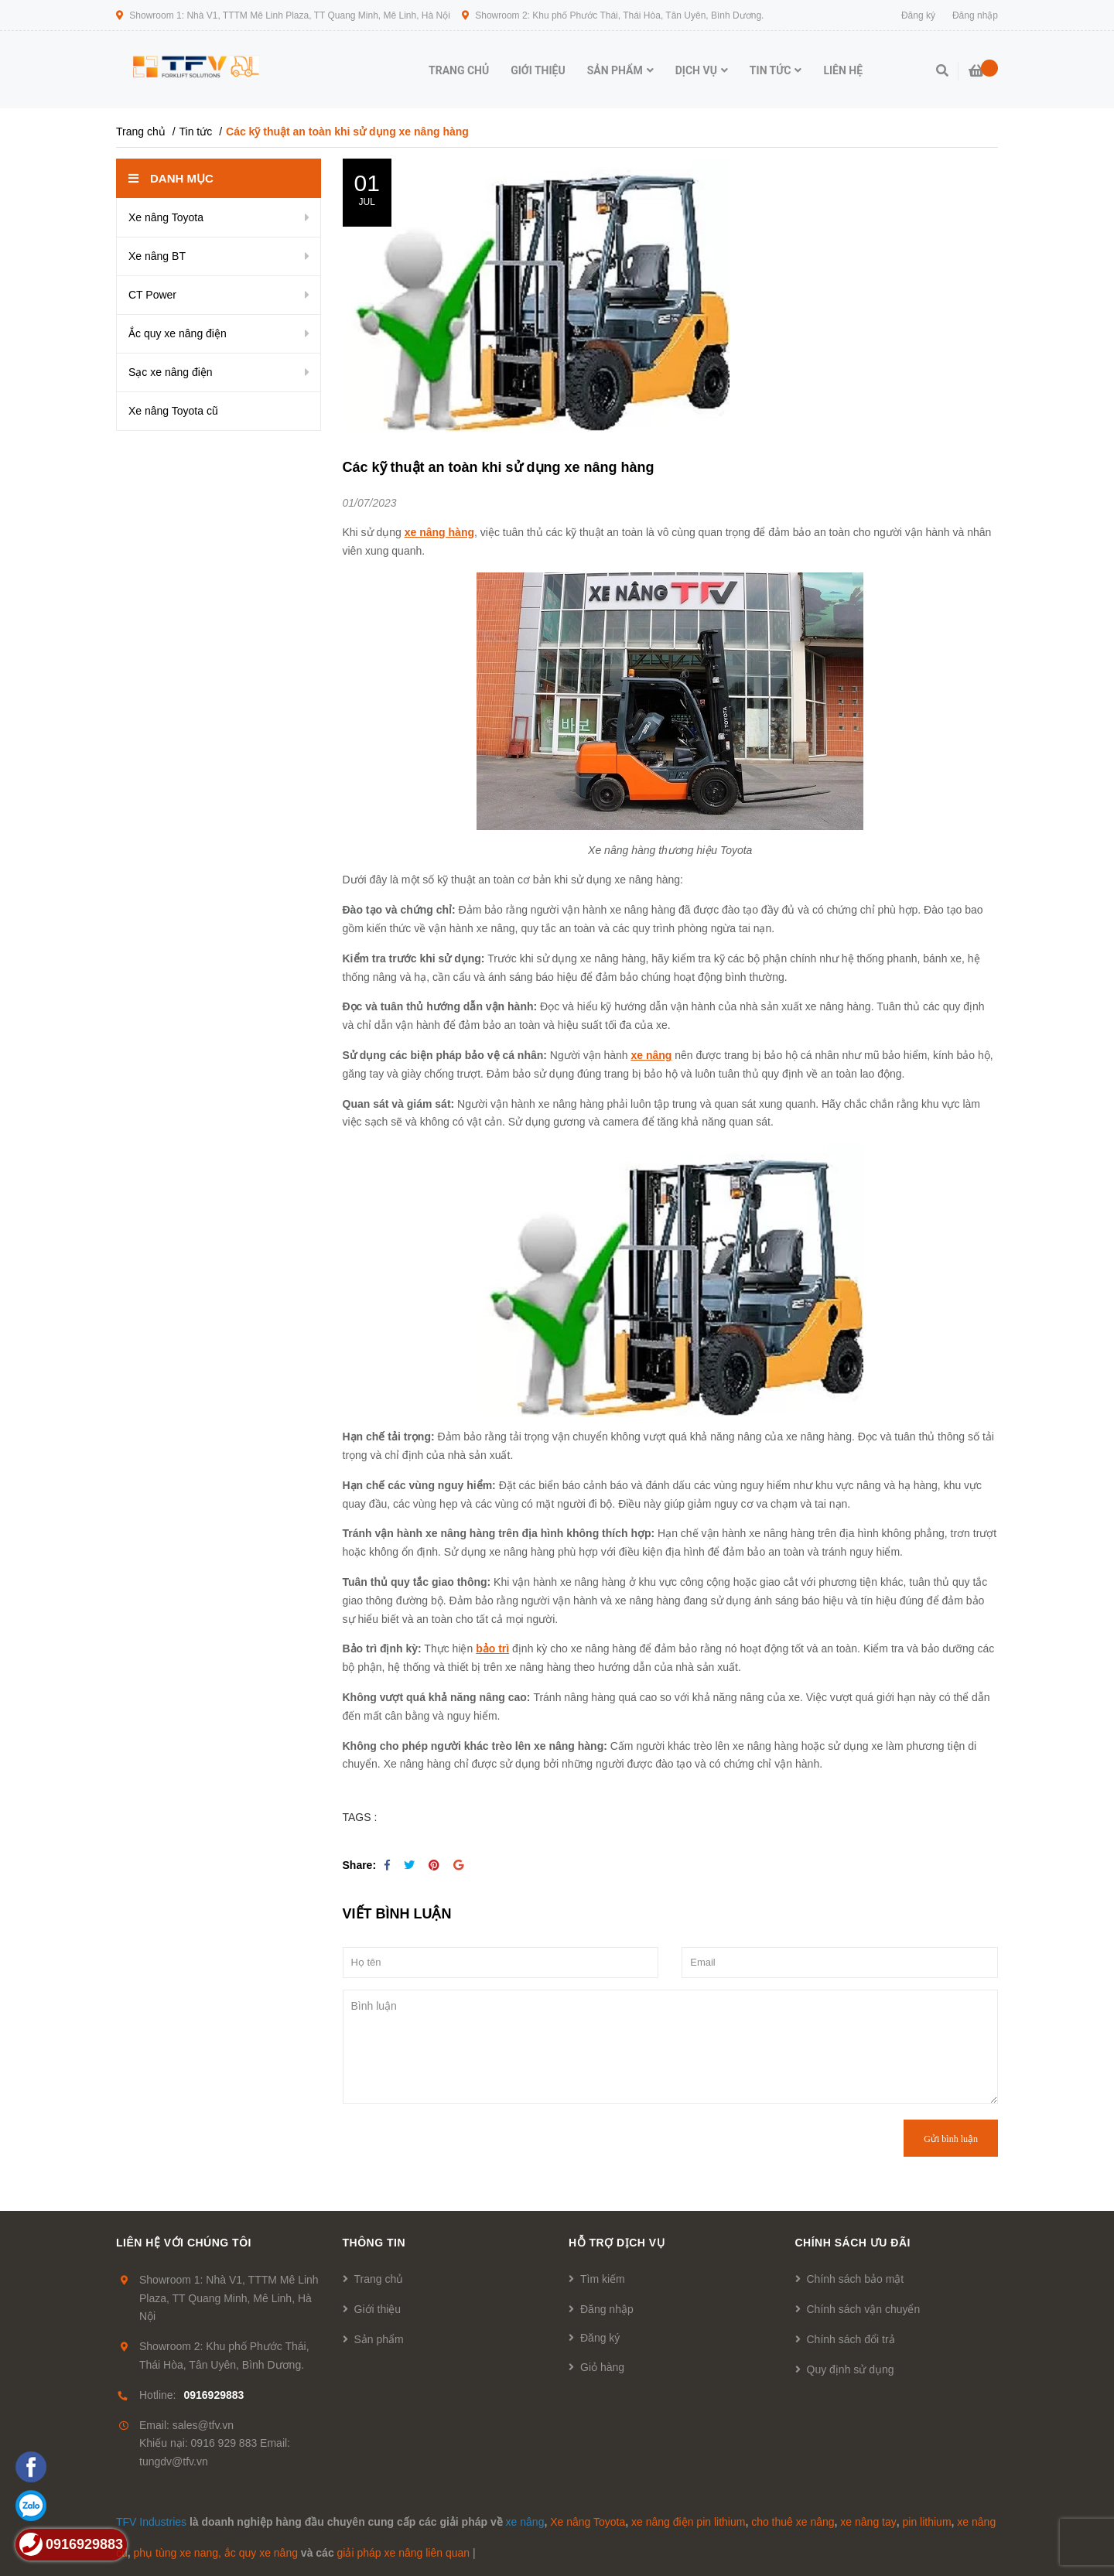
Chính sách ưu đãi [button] (853, 2242)
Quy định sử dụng (850, 2369)
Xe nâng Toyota (165, 217)
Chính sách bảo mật (855, 2279)
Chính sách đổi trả (851, 2339)
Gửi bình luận (951, 2139)
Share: (360, 1865)
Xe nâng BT (157, 256)
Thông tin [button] (374, 2242)
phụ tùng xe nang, (177, 2553)
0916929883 (213, 2395)
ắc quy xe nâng (261, 2553)
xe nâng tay (868, 2522)
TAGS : (360, 1817)
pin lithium (927, 2522)
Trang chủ (379, 2279)
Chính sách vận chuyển (864, 2309)
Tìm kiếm (602, 2279)
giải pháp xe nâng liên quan (403, 2553)
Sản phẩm (379, 2339)
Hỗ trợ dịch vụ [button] (617, 2242)
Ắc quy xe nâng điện (177, 333)
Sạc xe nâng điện (170, 372)
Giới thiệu (378, 2309)
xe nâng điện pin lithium (688, 2522)
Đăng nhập (607, 2309)
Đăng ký (600, 2338)
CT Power (152, 295)
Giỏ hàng (602, 2367)
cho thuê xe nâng (792, 2522)
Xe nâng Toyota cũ (173, 411)
